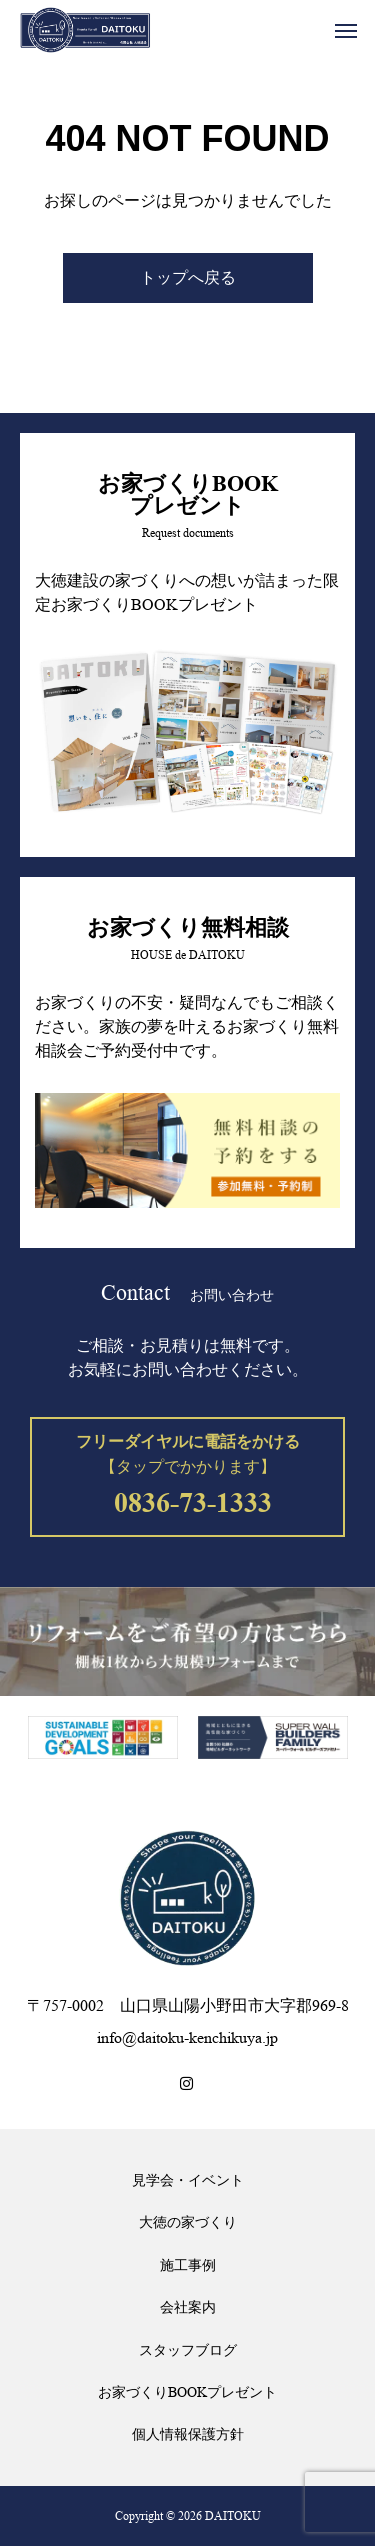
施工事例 (188, 2265)
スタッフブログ (188, 2350)
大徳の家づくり (188, 2222)
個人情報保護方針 (188, 2434)
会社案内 (188, 2307)
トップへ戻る (188, 277)
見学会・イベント (188, 2180)
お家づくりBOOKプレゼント (187, 2392)
